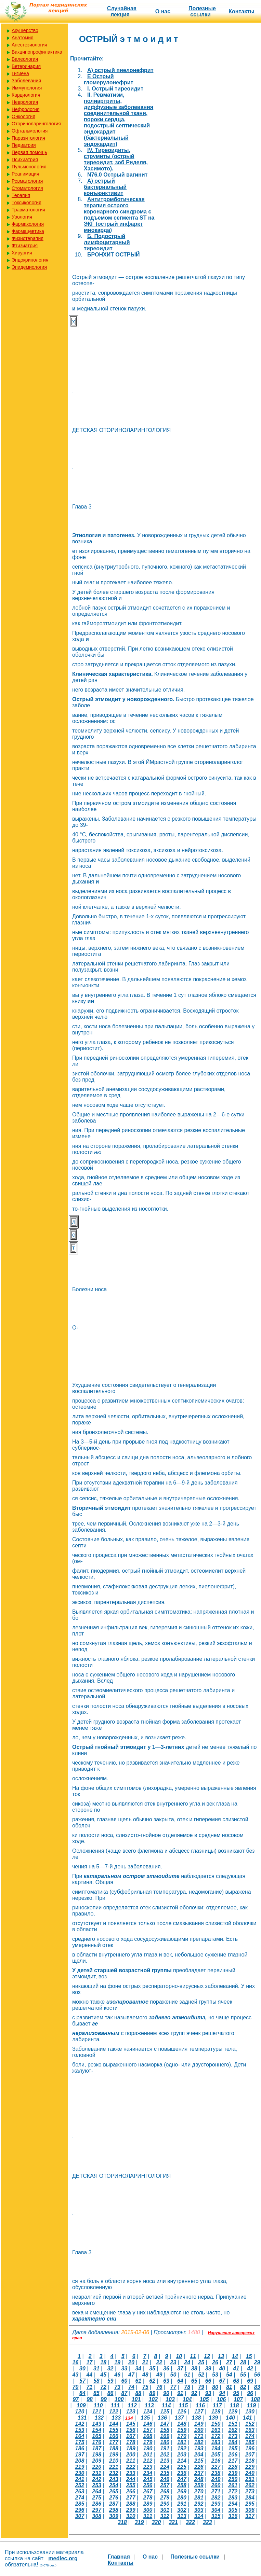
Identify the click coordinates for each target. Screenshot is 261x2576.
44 (89, 2375)
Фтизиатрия (25, 245)
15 (249, 2356)
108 (255, 2399)
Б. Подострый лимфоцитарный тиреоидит (107, 242)
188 (113, 2448)
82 (243, 2387)
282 (216, 2498)
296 (79, 2510)
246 (164, 2479)
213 (164, 2461)
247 (181, 2479)
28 (243, 2362)
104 (187, 2399)
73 (117, 2387)
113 (149, 2405)
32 (110, 2368)
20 (131, 2362)
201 (148, 2454)
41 (236, 2368)
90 (166, 2393)
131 (82, 2418)
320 (156, 2522)
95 (236, 2393)
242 (96, 2479)
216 (216, 2461)
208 (79, 2461)
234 (148, 2473)
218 (250, 2461)
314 (199, 2516)
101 (136, 2399)
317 (250, 2516)
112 (132, 2405)
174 (250, 2436)
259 (199, 2485)
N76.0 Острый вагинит (117, 175)
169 (164, 2436)
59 (110, 2381)
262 (250, 2485)
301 (164, 2510)
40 (222, 2368)
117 (217, 2405)
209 (96, 2461)
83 (257, 2387)
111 (115, 2405)
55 (243, 2375)
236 (181, 2473)
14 (235, 2356)
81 (229, 2387)
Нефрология (25, 109)
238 (216, 2473)
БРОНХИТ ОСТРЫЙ (113, 254)
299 (130, 2510)
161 (216, 2430)
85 (96, 2393)
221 (113, 2467)
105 (204, 2399)
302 (181, 2510)
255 (130, 2485)
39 (208, 2368)
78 (187, 2387)
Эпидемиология (29, 267)
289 (148, 2504)
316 (232, 2516)
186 (79, 2448)
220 (96, 2467)
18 (103, 2362)
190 (148, 2448)
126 (181, 2411)
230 (79, 2473)
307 (79, 2516)
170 (181, 2436)
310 (130, 2516)
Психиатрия (25, 159)
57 (82, 2381)
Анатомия (23, 37)
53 (215, 2375)
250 (232, 2479)
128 (216, 2411)
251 (250, 2479)
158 (164, 2430)
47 (131, 2375)
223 (148, 2467)
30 (82, 2368)
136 (162, 2418)
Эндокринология (30, 260)
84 (82, 2393)
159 (181, 2430)
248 (199, 2479)
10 (179, 2356)
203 (181, 2454)
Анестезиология (29, 44)
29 (257, 2362)
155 (113, 2430)
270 (199, 2491)
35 (152, 2368)
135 (145, 2418)
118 (234, 2405)
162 (232, 2430)
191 (164, 2448)
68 (236, 2381)
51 (187, 2375)
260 (216, 2485)
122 (113, 2411)
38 (194, 2368)
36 (166, 2368)
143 (96, 2424)
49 (159, 2375)
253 (96, 2485)
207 (250, 2454)
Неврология (25, 102)
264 (96, 2491)
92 (194, 2393)
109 (81, 2405)
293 (216, 2504)
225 (181, 2467)
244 (130, 2479)
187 (96, 2448)
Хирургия (22, 252)
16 (76, 2362)
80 (215, 2387)
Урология (22, 217)
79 (201, 2387)
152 (250, 2424)
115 (183, 2405)
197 (79, 2454)
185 (250, 2442)
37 (180, 2368)
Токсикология (26, 202)
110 (98, 2405)
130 (250, 2411)
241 (79, 2479)
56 (257, 2375)
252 (79, 2485)
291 (181, 2504)
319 (139, 2522)
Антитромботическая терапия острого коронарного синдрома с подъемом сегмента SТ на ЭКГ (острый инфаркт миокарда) (119, 214)
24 (187, 2362)
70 (76, 2387)
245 (148, 2479)
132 (99, 2418)
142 (79, 2424)
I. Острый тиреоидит (115, 89)
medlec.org (62, 2558)
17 (89, 2362)
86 (110, 2393)
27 (229, 2362)
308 (96, 2516)
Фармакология (28, 224)
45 (103, 2375)
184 (232, 2442)
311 (148, 2516)
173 (232, 2436)
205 (216, 2454)
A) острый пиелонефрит (120, 70)
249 (216, 2479)
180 (164, 2442)
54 (229, 2375)
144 (113, 2424)
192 (181, 2448)
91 (180, 2393)
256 (148, 2485)
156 (130, 2430)
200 (130, 2454)
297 (96, 2510)
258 (181, 2485)
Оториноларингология (36, 123)
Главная (119, 2557)
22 (159, 2362)
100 (119, 2399)
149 (199, 2424)
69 (250, 2381)
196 (250, 2448)
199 (113, 2454)
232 (113, 2473)
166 (113, 2436)
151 (232, 2424)
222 (130, 2467)
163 (250, 2430)
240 (250, 2473)
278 (148, 2498)
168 (148, 2436)
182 (199, 2442)
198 (96, 2454)
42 (250, 2368)
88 (138, 2393)
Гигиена (20, 73)
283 (232, 2498)
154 (96, 2430)
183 (216, 2442)
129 (232, 2411)
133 (116, 2418)
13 (221, 2356)
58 (96, 2381)
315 (216, 2516)
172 (216, 2436)
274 (79, 2498)
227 (216, 2467)
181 (181, 2442)
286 (96, 2504)
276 (113, 2498)
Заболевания (26, 80)
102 (153, 2399)
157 (148, 2430)
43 (76, 2375)
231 (96, 2473)
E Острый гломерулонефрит (108, 79)
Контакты (241, 11)
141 (247, 2418)
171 (199, 2436)
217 (232, 2461)
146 (148, 2424)
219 (79, 2467)
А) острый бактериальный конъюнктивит (105, 187)
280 (181, 2498)
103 (170, 2399)
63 (166, 2381)
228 (232, 2467)
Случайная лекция (121, 11)
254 (113, 2485)
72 (103, 2387)
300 (148, 2510)
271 (216, 2491)
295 (250, 2504)
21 (145, 2362)
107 (238, 2399)
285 (79, 2504)
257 (164, 2485)
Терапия (21, 195)
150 (216, 2424)
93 (208, 2393)
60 (124, 2381)
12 (207, 2356)
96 (250, 2393)
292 (199, 2504)
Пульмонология (29, 166)
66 (208, 2381)
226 (199, 2467)
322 (190, 2522)
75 (145, 2387)
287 (113, 2504)
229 (250, 2467)
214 (181, 2461)
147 (164, 2424)
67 (222, 2381)
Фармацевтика (28, 231)
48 (145, 2375)
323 (207, 2522)
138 (196, 2418)
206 (232, 2454)
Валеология (25, 59)
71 (89, 2387)
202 (164, 2454)
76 (159, 2387)
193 (199, 2448)
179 (148, 2442)
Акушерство (25, 30)
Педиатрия (24, 145)
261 (232, 2485)
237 (199, 2473)
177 (113, 2442)
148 (181, 2424)
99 (104, 2399)
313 (181, 2516)
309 (113, 2516)
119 (251, 2405)
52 (201, 2375)
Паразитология (28, 138)
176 (96, 2442)
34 (138, 2368)
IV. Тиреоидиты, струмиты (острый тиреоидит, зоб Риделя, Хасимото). (116, 159)
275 (96, 2498)
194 (216, 2448)
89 (152, 2393)
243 (113, 2479)
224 (164, 2467)
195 (232, 2448)
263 (79, 2491)
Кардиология (26, 95)
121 (96, 2411)
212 (148, 2461)
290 (164, 2504)
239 (232, 2473)
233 (130, 2473)
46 (117, 2375)
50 (173, 2375)
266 (130, 2491)
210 (113, 2461)
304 (216, 2510)
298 (113, 2510)
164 (79, 2436)
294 (232, 2504)
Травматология (28, 209)
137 (179, 2418)
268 (164, 2491)
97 (76, 2399)
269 (181, 2491)
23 (173, 2362)
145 (130, 2424)
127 (199, 2411)
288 (130, 2504)
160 (199, 2430)
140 (230, 2418)
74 (131, 2387)
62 (152, 2381)
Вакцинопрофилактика (37, 52)
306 (250, 2510)
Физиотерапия (27, 238)
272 (232, 2491)
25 (201, 2362)
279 (164, 2498)
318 (122, 2522)
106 (221, 2399)
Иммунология (27, 87)
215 (199, 2461)
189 (130, 2448)
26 (215, 2362)
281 (199, 2498)
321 (173, 2522)
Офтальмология (30, 131)
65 (194, 2381)
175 (79, 2442)
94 (222, 2393)
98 (90, 2399)
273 (250, 2491)
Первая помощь (29, 152)
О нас (162, 11)
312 (164, 2516)
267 (148, 2491)
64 (180, 2381)
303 (199, 2510)
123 (130, 2411)
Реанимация (25, 174)
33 (124, 2368)
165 (96, 2436)
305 (232, 2510)
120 (79, 2411)
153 (79, 2430)
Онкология (23, 116)
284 (250, 2498)
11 (193, 2356)
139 (213, 2418)
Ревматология (27, 181)
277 (130, 2498)
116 (200, 2405)
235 (164, 2473)
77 (173, 2387)
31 (96, 2368)
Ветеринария (26, 66)
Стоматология (27, 188)
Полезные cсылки (202, 11)
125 (164, 2411)
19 (117, 2362)
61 (138, 2381)
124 (148, 2411)
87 (124, 2393)
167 (130, 2436)
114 (166, 2405)
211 (130, 2461)
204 (199, 2454)
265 (113, 2491)
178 (130, 2442)
